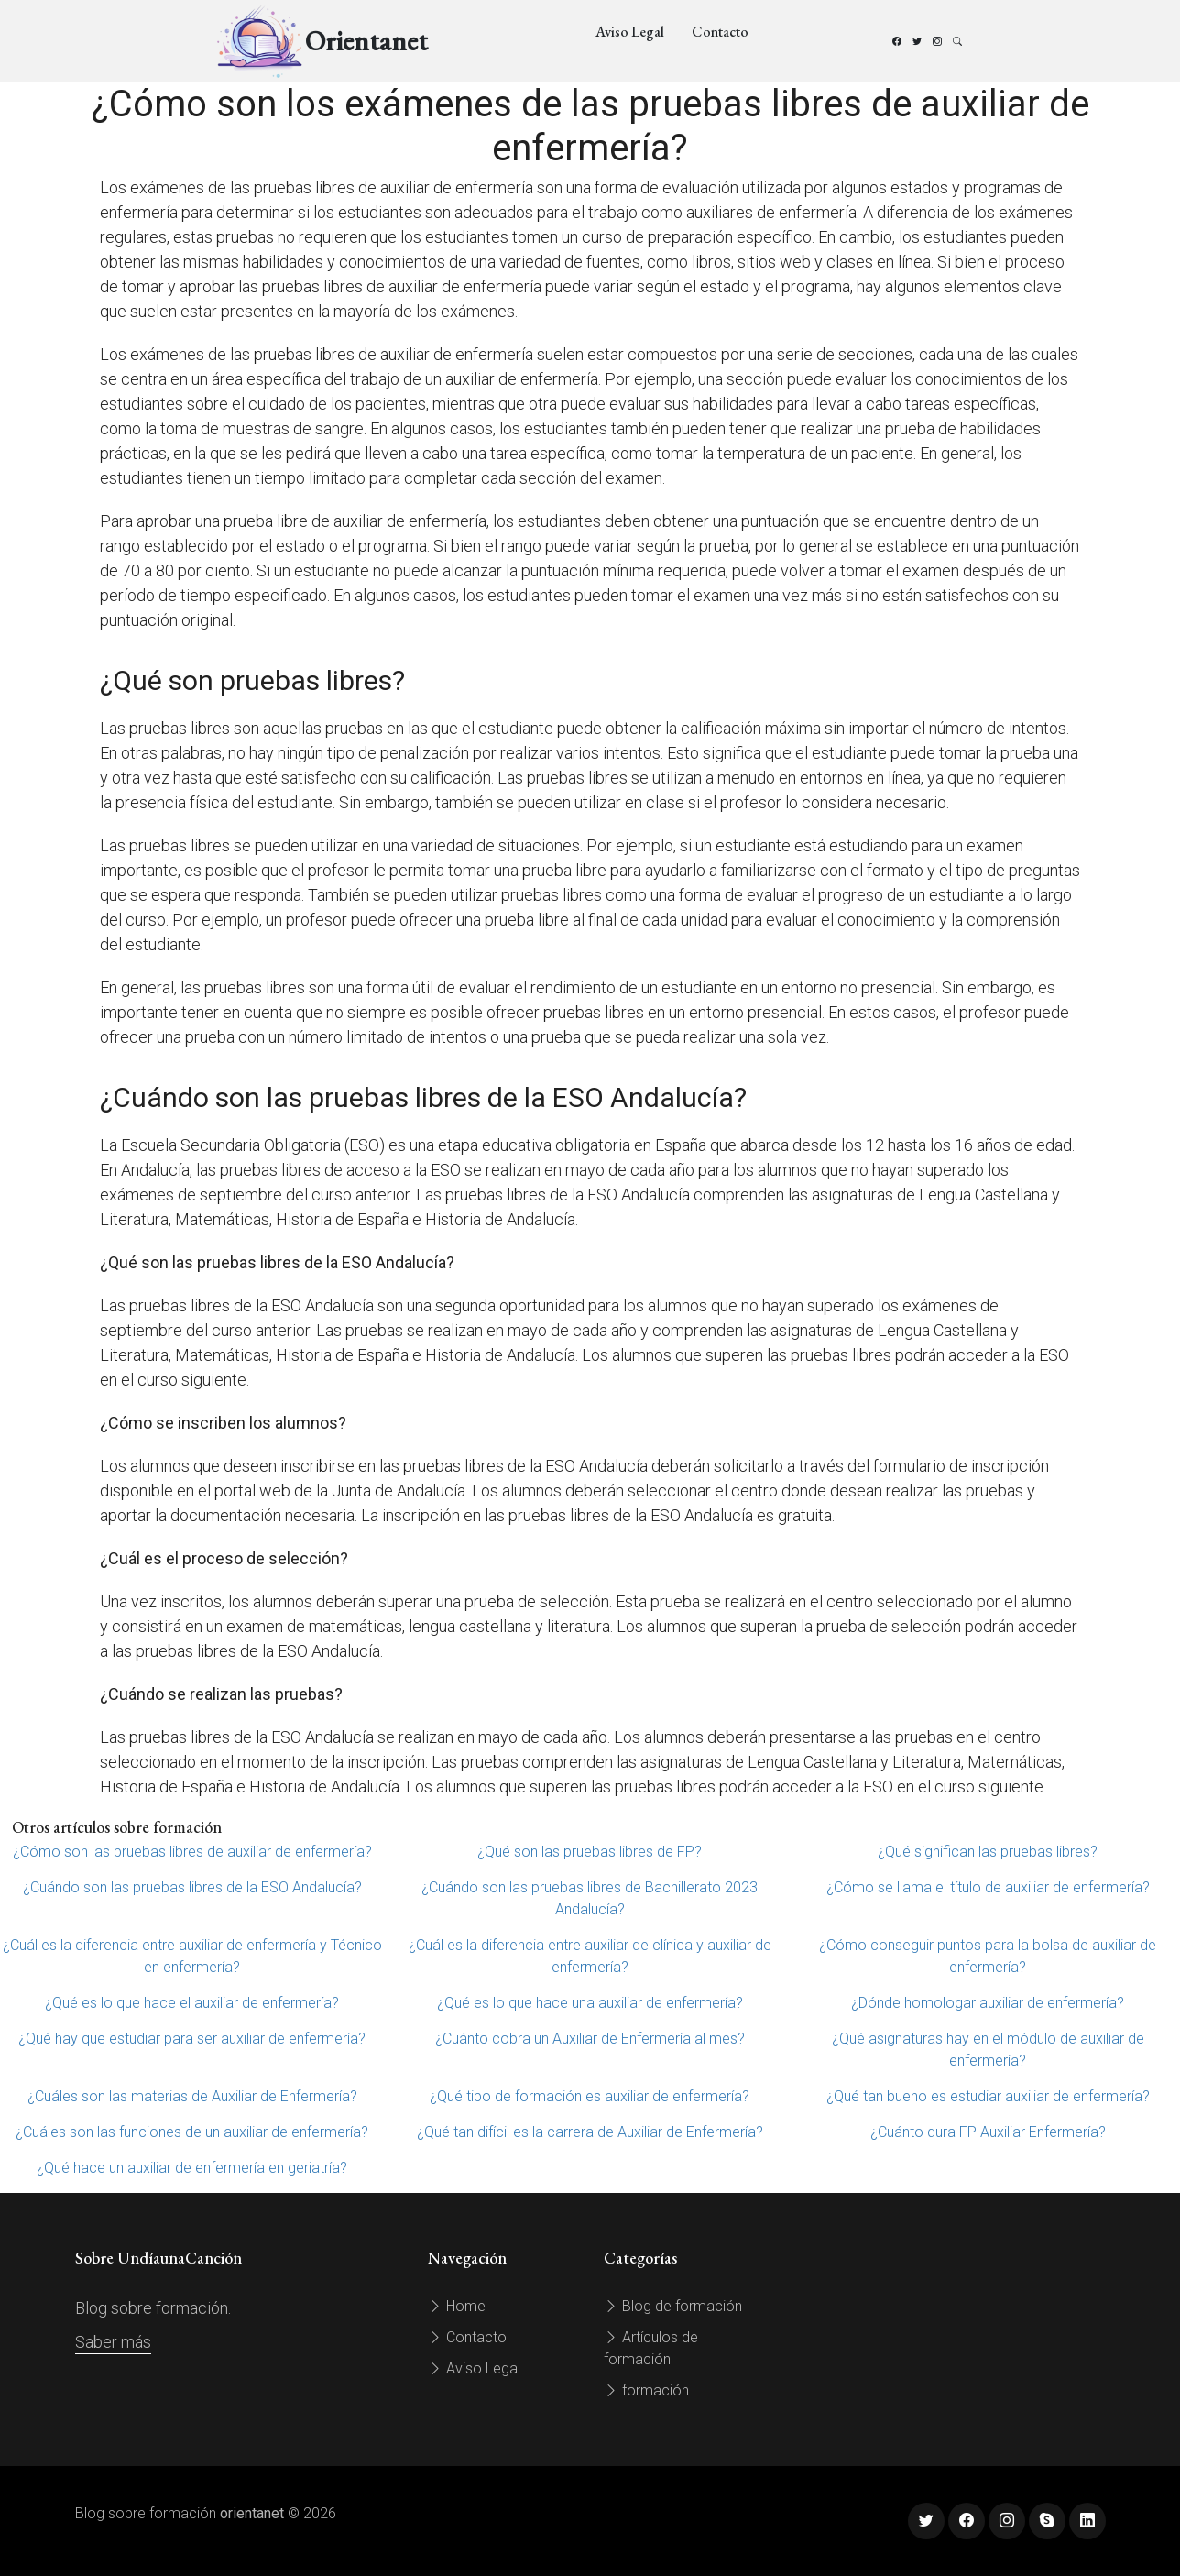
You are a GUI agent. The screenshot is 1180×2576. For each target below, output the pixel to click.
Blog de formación (673, 2306)
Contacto (720, 31)
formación (646, 2390)
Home (457, 2306)
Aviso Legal (629, 31)
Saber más (113, 2341)
